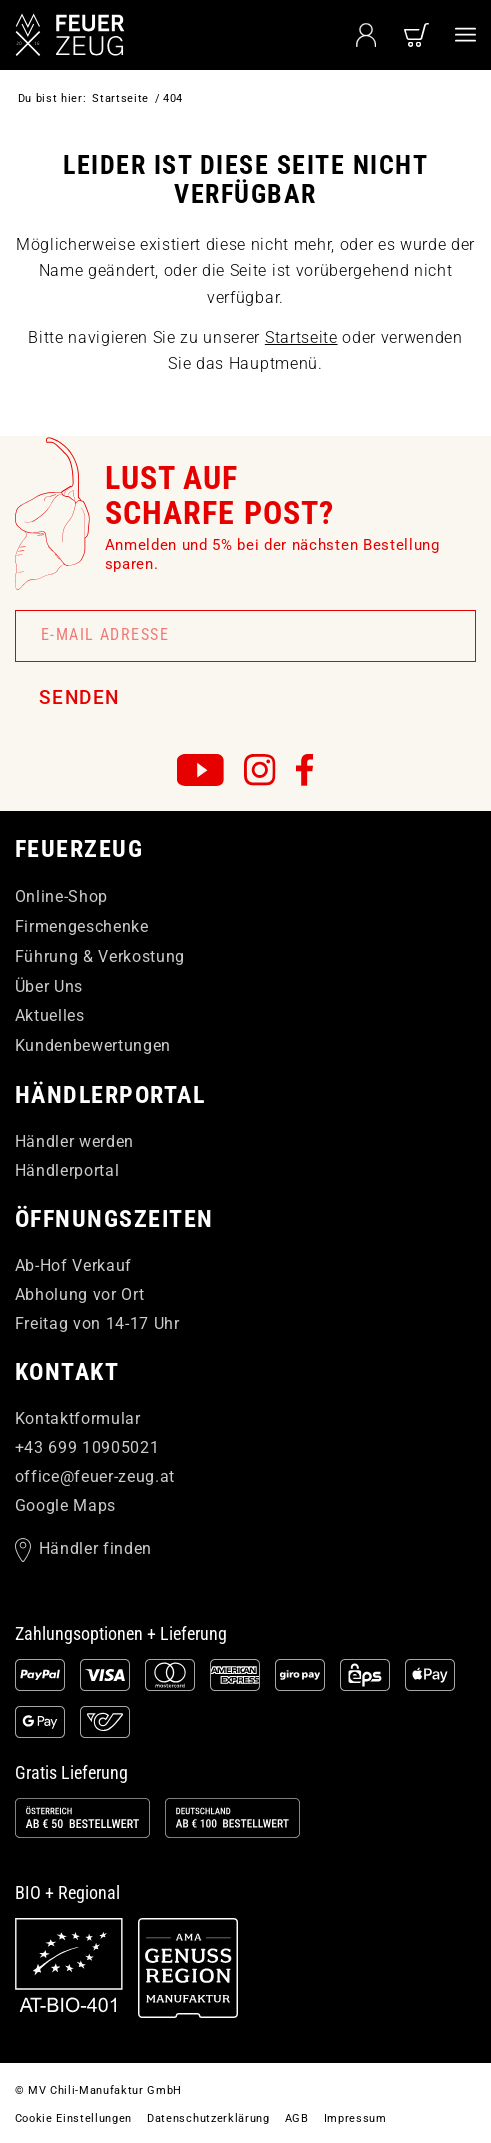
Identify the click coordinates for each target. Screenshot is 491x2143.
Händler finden (95, 1548)
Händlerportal (67, 1170)
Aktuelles (50, 1015)
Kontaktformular (78, 1418)
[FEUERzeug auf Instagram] (260, 770)
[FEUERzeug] (115, 35)
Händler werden (74, 1141)
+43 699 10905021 (87, 1447)
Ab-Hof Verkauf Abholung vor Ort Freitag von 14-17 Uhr (97, 1294)
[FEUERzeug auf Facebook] (305, 770)
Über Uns (49, 986)
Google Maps (65, 1505)
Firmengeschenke (82, 926)
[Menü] (465, 35)
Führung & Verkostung (100, 956)
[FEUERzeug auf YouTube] (200, 770)
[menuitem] (465, 35)
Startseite (301, 337)
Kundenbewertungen (93, 1045)
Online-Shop (61, 896)
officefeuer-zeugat (95, 1476)
